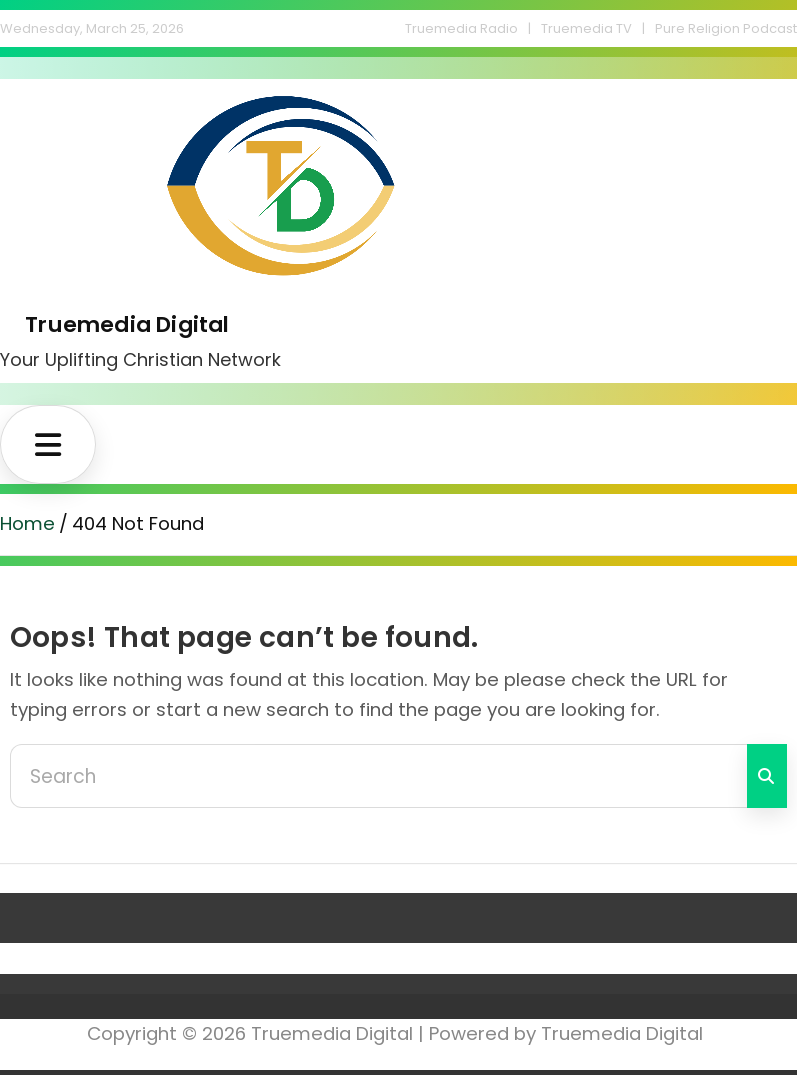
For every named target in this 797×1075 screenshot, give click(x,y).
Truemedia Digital (127, 323)
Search (767, 776)
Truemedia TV (586, 28)
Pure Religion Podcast (726, 28)
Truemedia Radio (461, 28)
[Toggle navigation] (48, 444)
